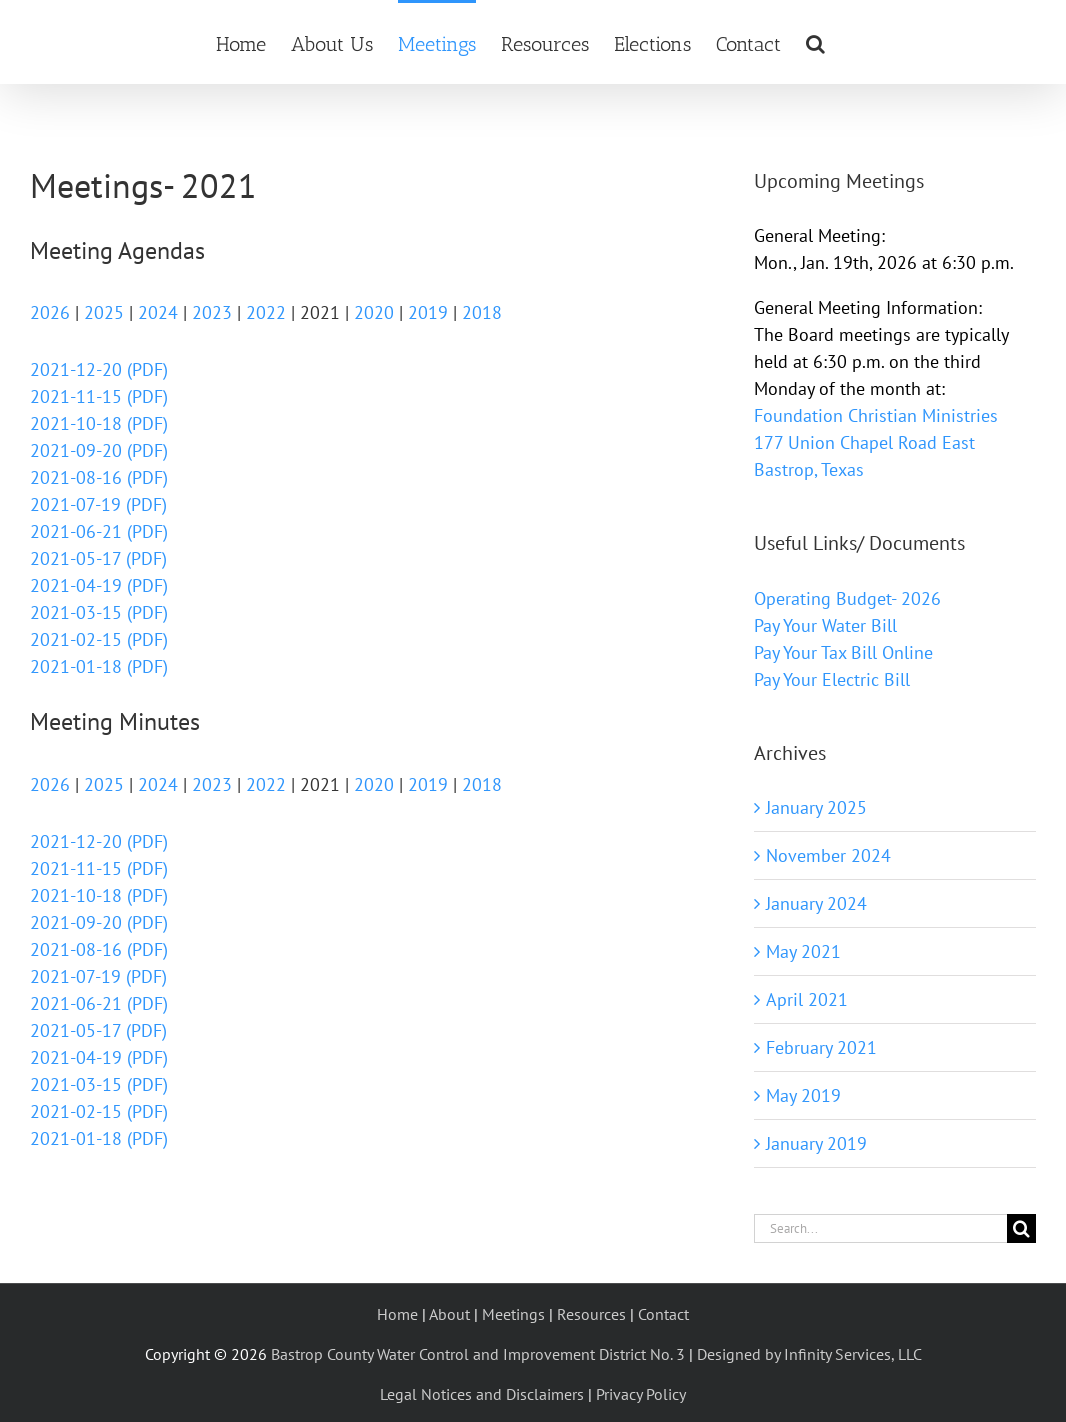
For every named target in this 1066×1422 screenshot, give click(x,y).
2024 (158, 312)
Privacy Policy (641, 1394)
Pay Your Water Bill (825, 625)
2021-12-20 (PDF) (99, 369)
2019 (428, 312)
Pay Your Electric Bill (832, 679)
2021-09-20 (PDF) (99, 450)
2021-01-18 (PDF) (99, 666)
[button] (815, 42)
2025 (104, 312)
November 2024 (828, 855)
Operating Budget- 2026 (847, 598)
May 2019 (803, 1095)
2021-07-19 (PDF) (98, 504)
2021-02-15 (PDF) (99, 639)
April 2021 (807, 999)
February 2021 (821, 1047)
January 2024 (816, 903)
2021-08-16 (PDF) (99, 477)
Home (397, 1314)
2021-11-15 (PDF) (99, 396)
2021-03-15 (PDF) (99, 612)
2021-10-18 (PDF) (99, 423)
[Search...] (880, 1228)
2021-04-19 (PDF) (99, 585)
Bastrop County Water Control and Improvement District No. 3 (478, 1354)
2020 (374, 312)
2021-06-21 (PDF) (99, 531)
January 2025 (816, 807)
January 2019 (816, 1143)
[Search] (1021, 1228)
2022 (266, 312)
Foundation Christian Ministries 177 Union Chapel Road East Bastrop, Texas (876, 442)
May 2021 (803, 951)
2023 (212, 312)
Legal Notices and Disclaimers (482, 1394)
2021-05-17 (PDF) (98, 558)
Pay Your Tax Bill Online (843, 652)
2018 (482, 312)
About (449, 1314)
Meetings (513, 1314)
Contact (663, 1314)
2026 (50, 312)
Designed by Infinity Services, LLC (809, 1354)
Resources (591, 1314)
